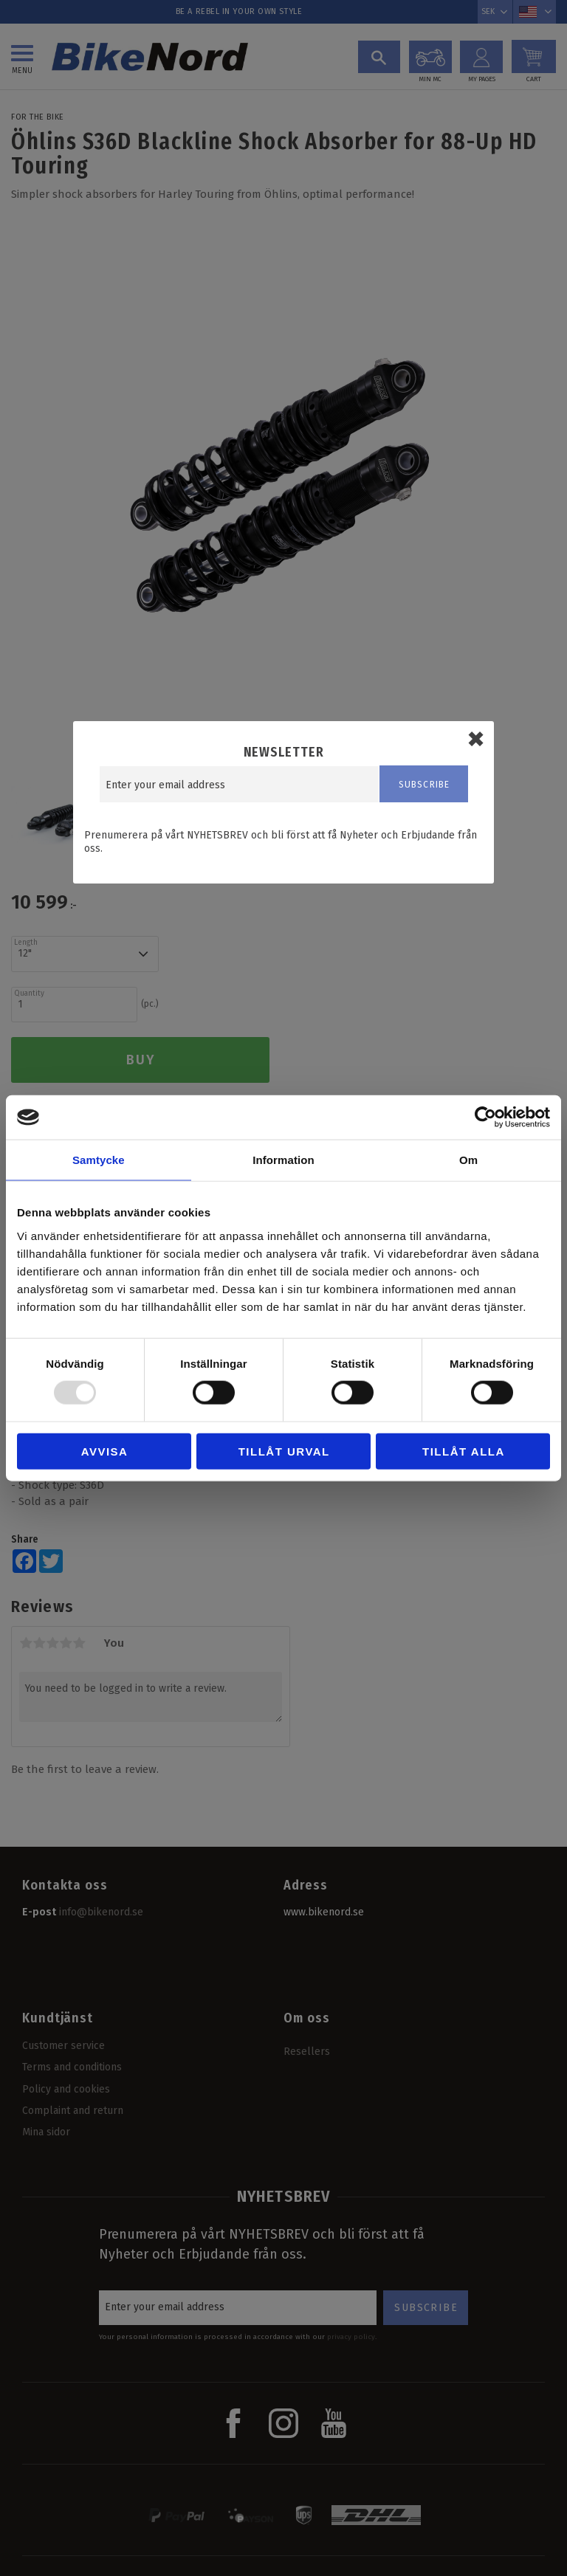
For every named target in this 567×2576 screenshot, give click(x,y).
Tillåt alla (463, 1450)
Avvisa (104, 1450)
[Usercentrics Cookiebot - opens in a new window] (485, 1117)
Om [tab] (468, 1160)
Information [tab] (283, 1160)
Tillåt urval (284, 1450)
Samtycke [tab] (98, 1160)
